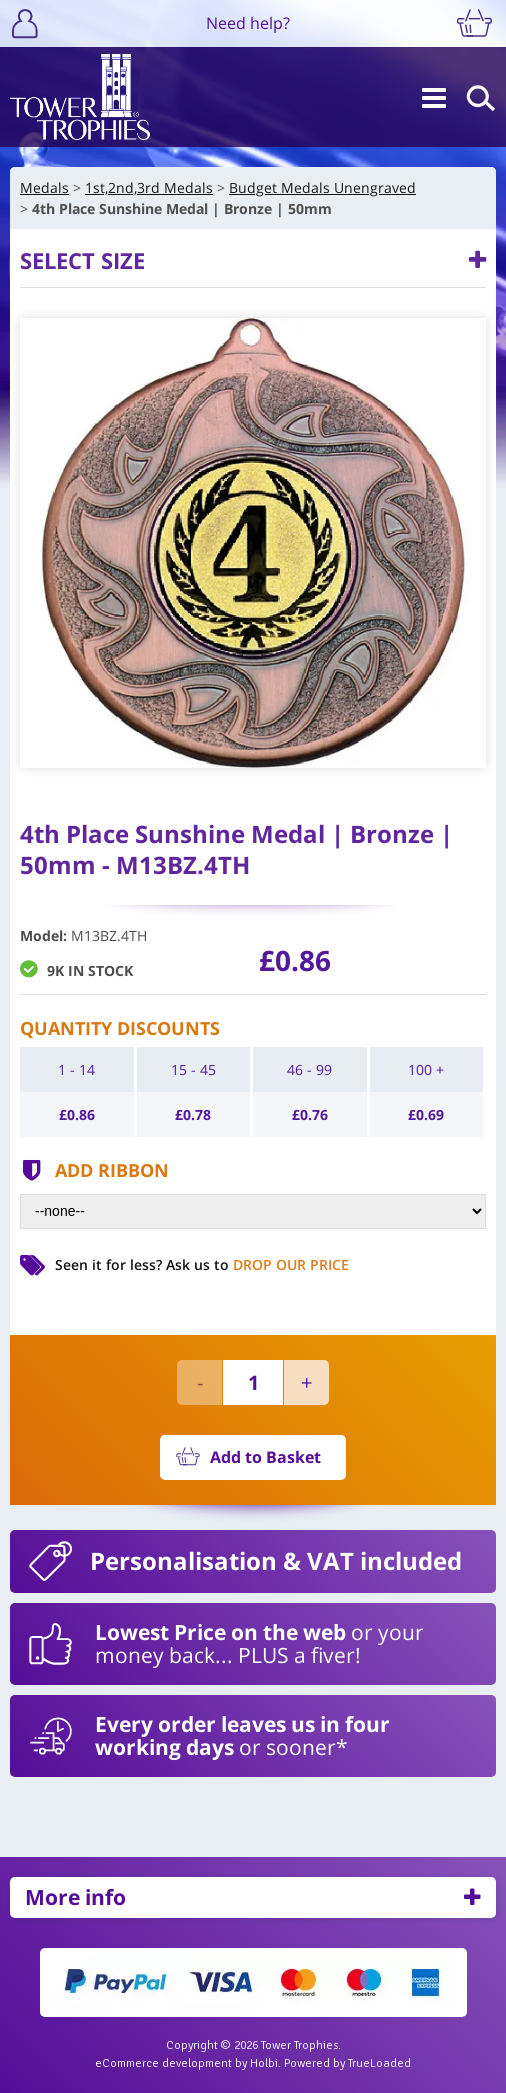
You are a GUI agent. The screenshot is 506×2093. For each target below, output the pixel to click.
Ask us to (257, 1264)
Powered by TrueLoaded (347, 2063)
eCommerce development (163, 2063)
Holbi (264, 2063)
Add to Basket (265, 1457)
